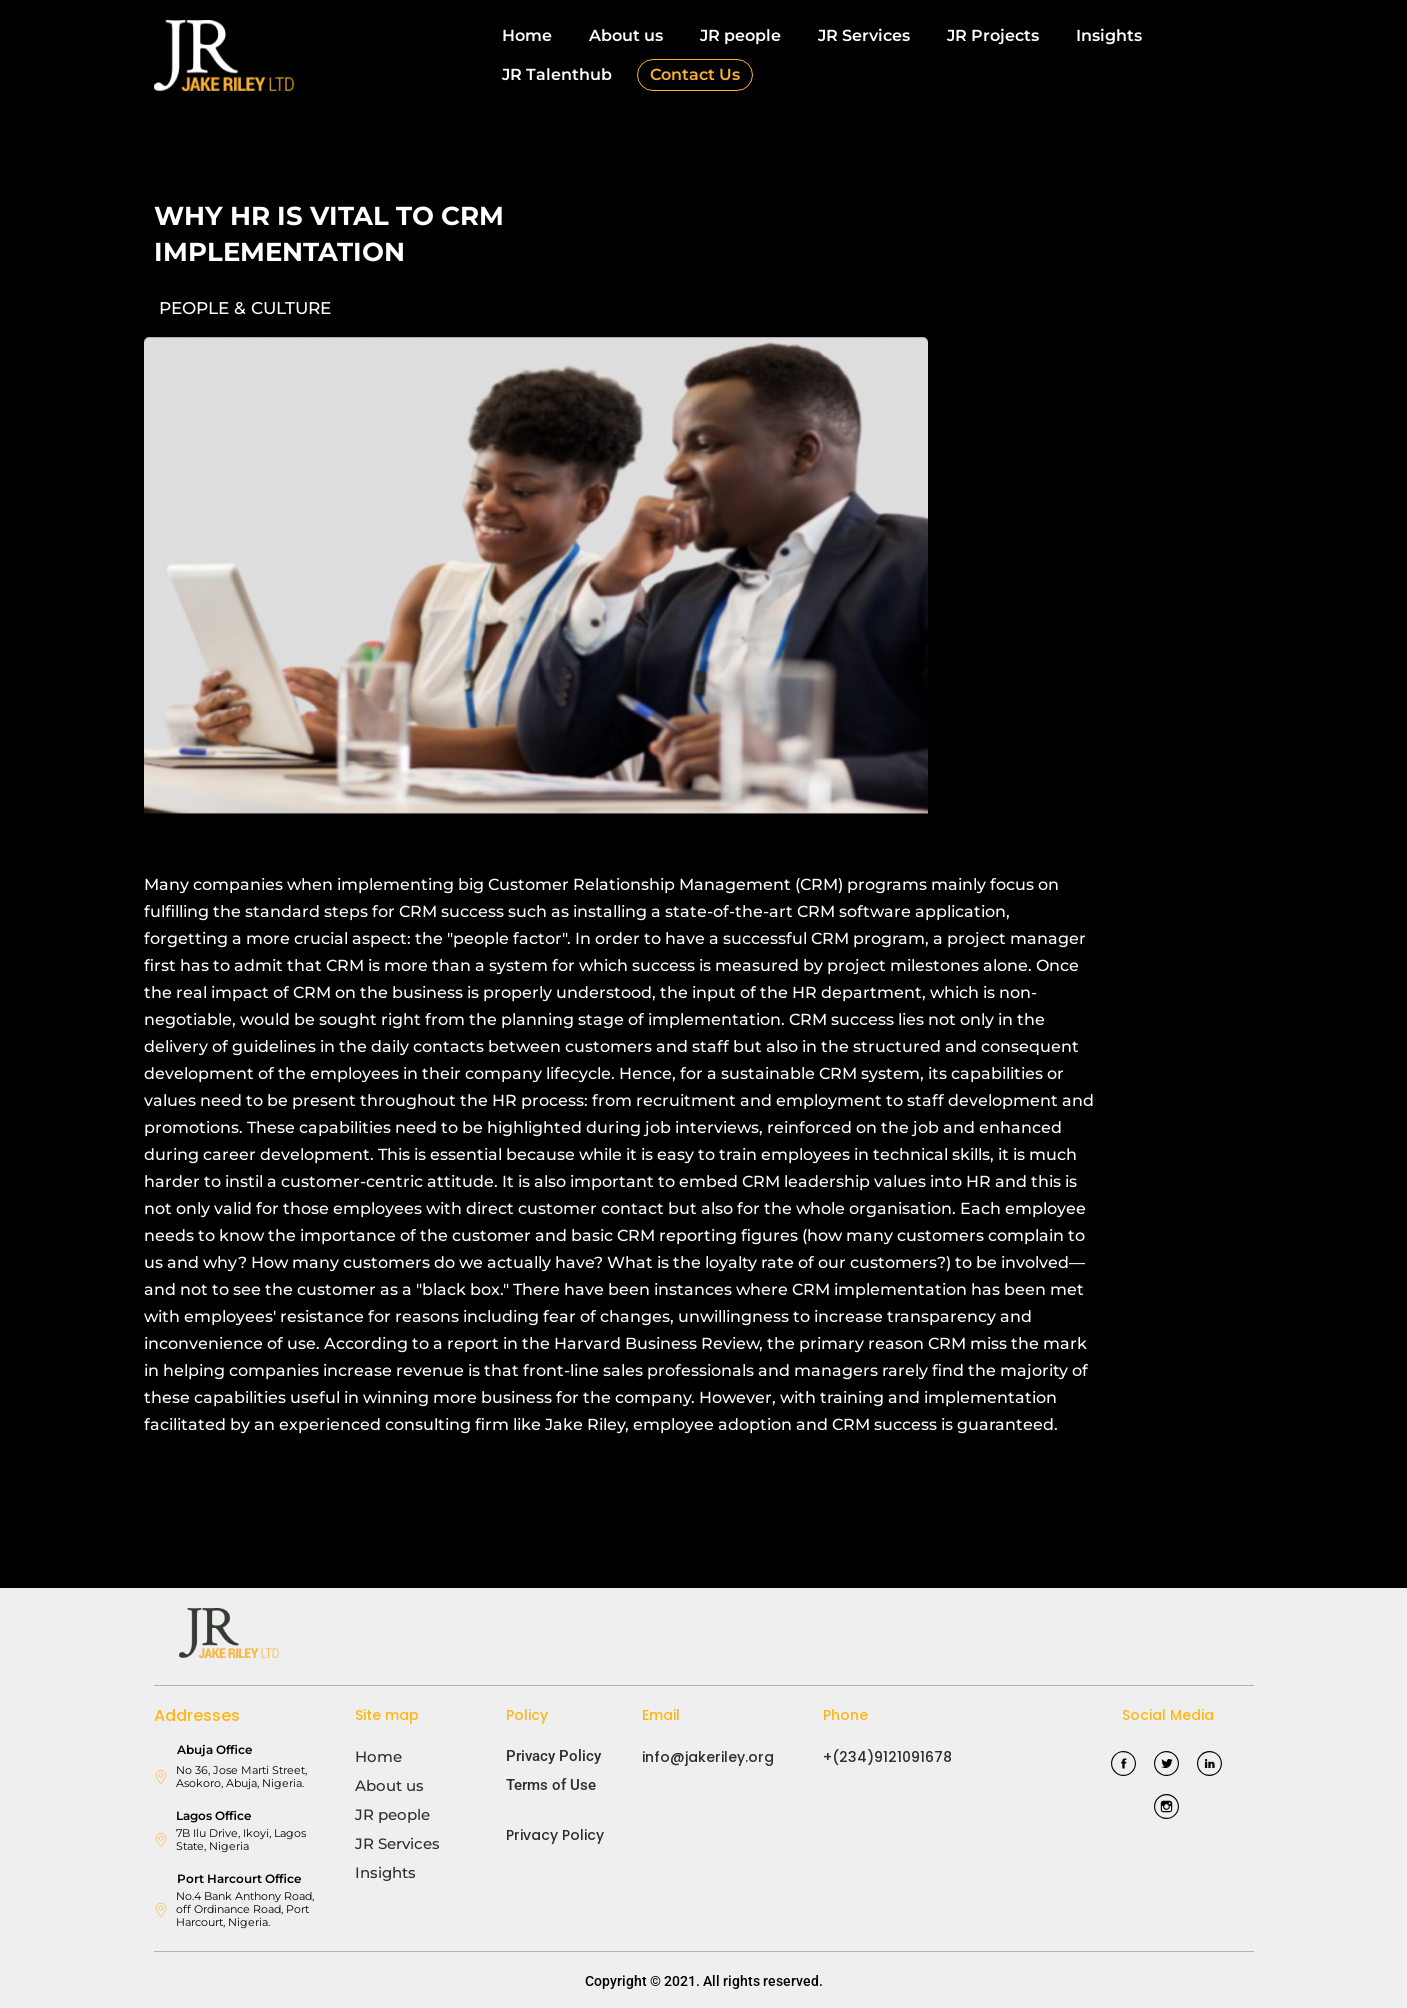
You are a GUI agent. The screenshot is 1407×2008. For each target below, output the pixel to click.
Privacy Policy (553, 1756)
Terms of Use (551, 1785)
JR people (740, 35)
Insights (1109, 35)
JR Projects (993, 35)
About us (626, 35)
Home (527, 35)
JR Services (864, 35)
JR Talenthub (557, 74)
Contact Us (695, 74)
